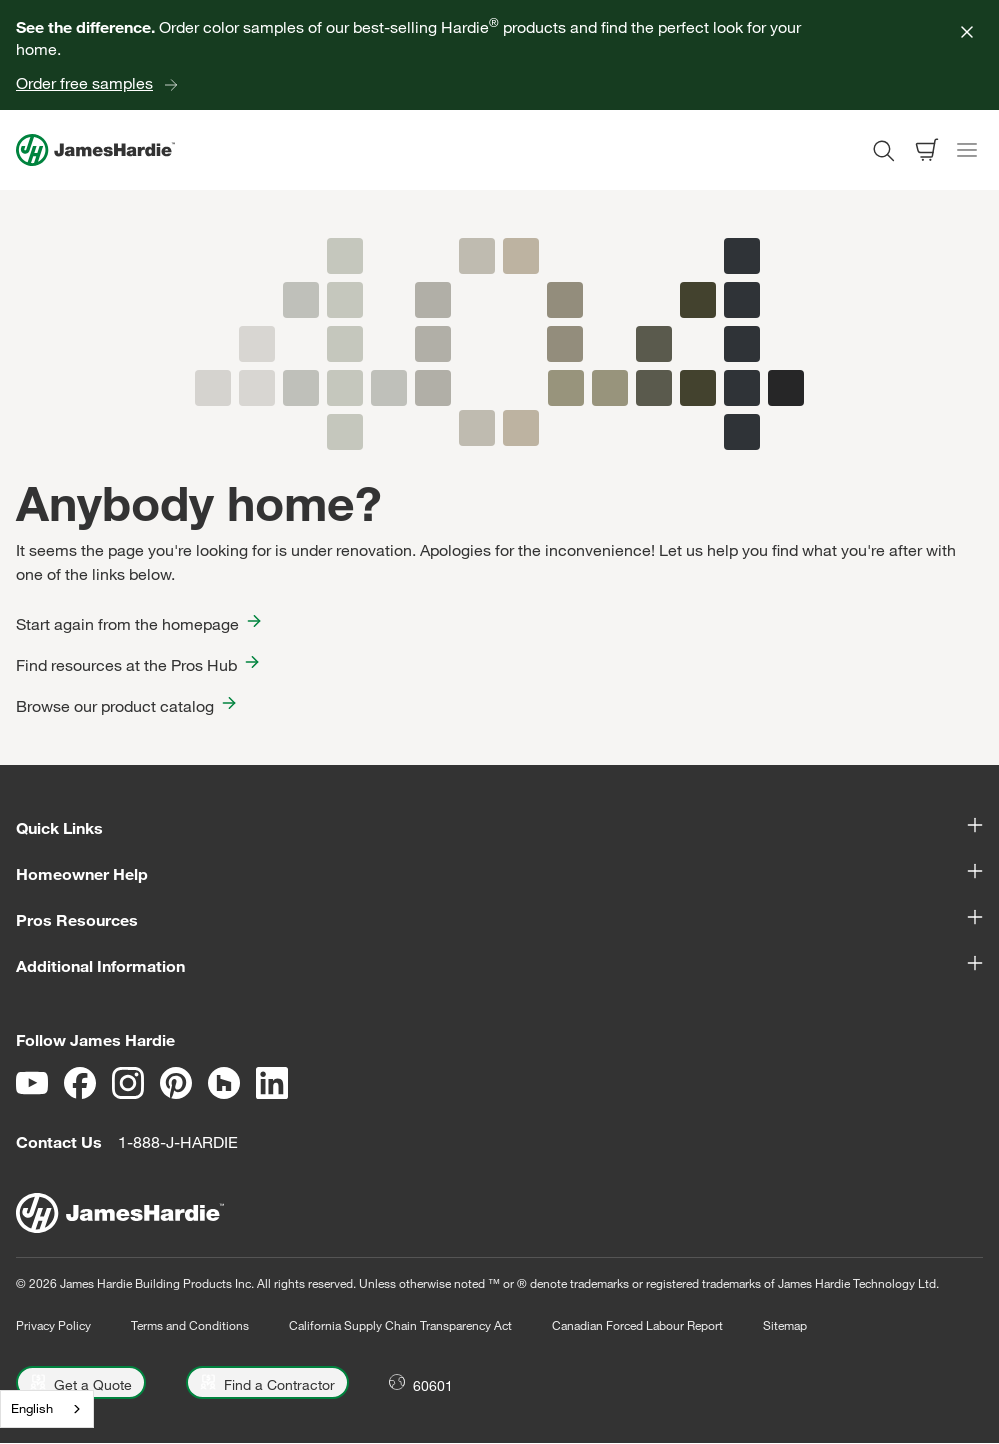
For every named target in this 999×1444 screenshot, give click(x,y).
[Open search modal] (883, 150)
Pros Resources (499, 919)
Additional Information (499, 965)
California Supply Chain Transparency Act (400, 1325)
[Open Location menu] (421, 1382)
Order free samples (84, 83)
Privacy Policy (53, 1325)
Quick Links (499, 827)
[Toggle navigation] (967, 150)
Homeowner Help (499, 873)
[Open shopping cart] (927, 150)
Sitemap (785, 1325)
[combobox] (47, 1409)
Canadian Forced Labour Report (637, 1325)
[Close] (967, 32)
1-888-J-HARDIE (178, 1142)
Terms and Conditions (190, 1325)
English (32, 1408)
